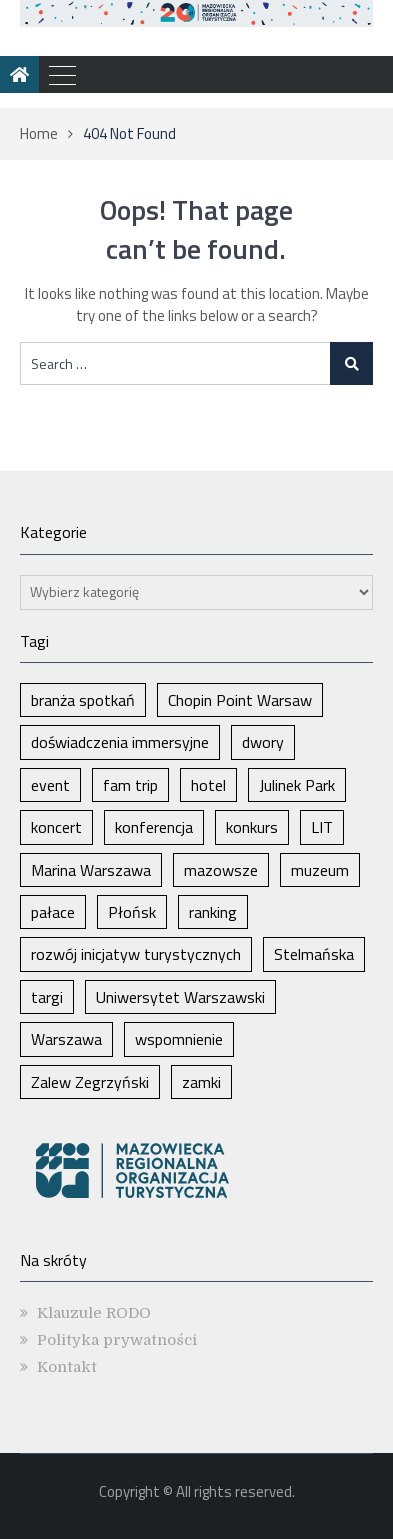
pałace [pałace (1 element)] (53, 912)
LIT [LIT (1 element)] (322, 827)
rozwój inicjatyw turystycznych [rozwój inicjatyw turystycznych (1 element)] (136, 954)
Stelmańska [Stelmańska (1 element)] (314, 954)
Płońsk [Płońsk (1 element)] (132, 912)
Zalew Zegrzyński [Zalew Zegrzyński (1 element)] (90, 1082)
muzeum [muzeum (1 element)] (320, 870)
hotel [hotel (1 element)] (208, 785)
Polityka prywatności (117, 1340)
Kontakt (67, 1367)
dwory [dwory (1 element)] (263, 742)
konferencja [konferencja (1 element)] (154, 827)
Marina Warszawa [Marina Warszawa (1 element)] (91, 870)
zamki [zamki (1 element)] (201, 1082)
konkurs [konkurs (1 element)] (252, 827)
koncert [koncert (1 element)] (56, 827)
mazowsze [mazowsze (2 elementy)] (221, 870)
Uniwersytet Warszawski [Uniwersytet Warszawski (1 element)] (180, 997)
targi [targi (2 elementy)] (47, 997)
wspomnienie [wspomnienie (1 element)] (179, 1039)
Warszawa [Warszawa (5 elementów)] (66, 1039)
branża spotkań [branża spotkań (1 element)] (83, 700)
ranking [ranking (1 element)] (213, 912)
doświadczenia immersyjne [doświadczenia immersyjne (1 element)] (120, 742)
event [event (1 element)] (50, 785)
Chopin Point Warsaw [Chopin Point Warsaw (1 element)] (240, 700)
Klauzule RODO (94, 1313)
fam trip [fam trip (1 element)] (130, 785)
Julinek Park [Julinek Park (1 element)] (297, 785)
